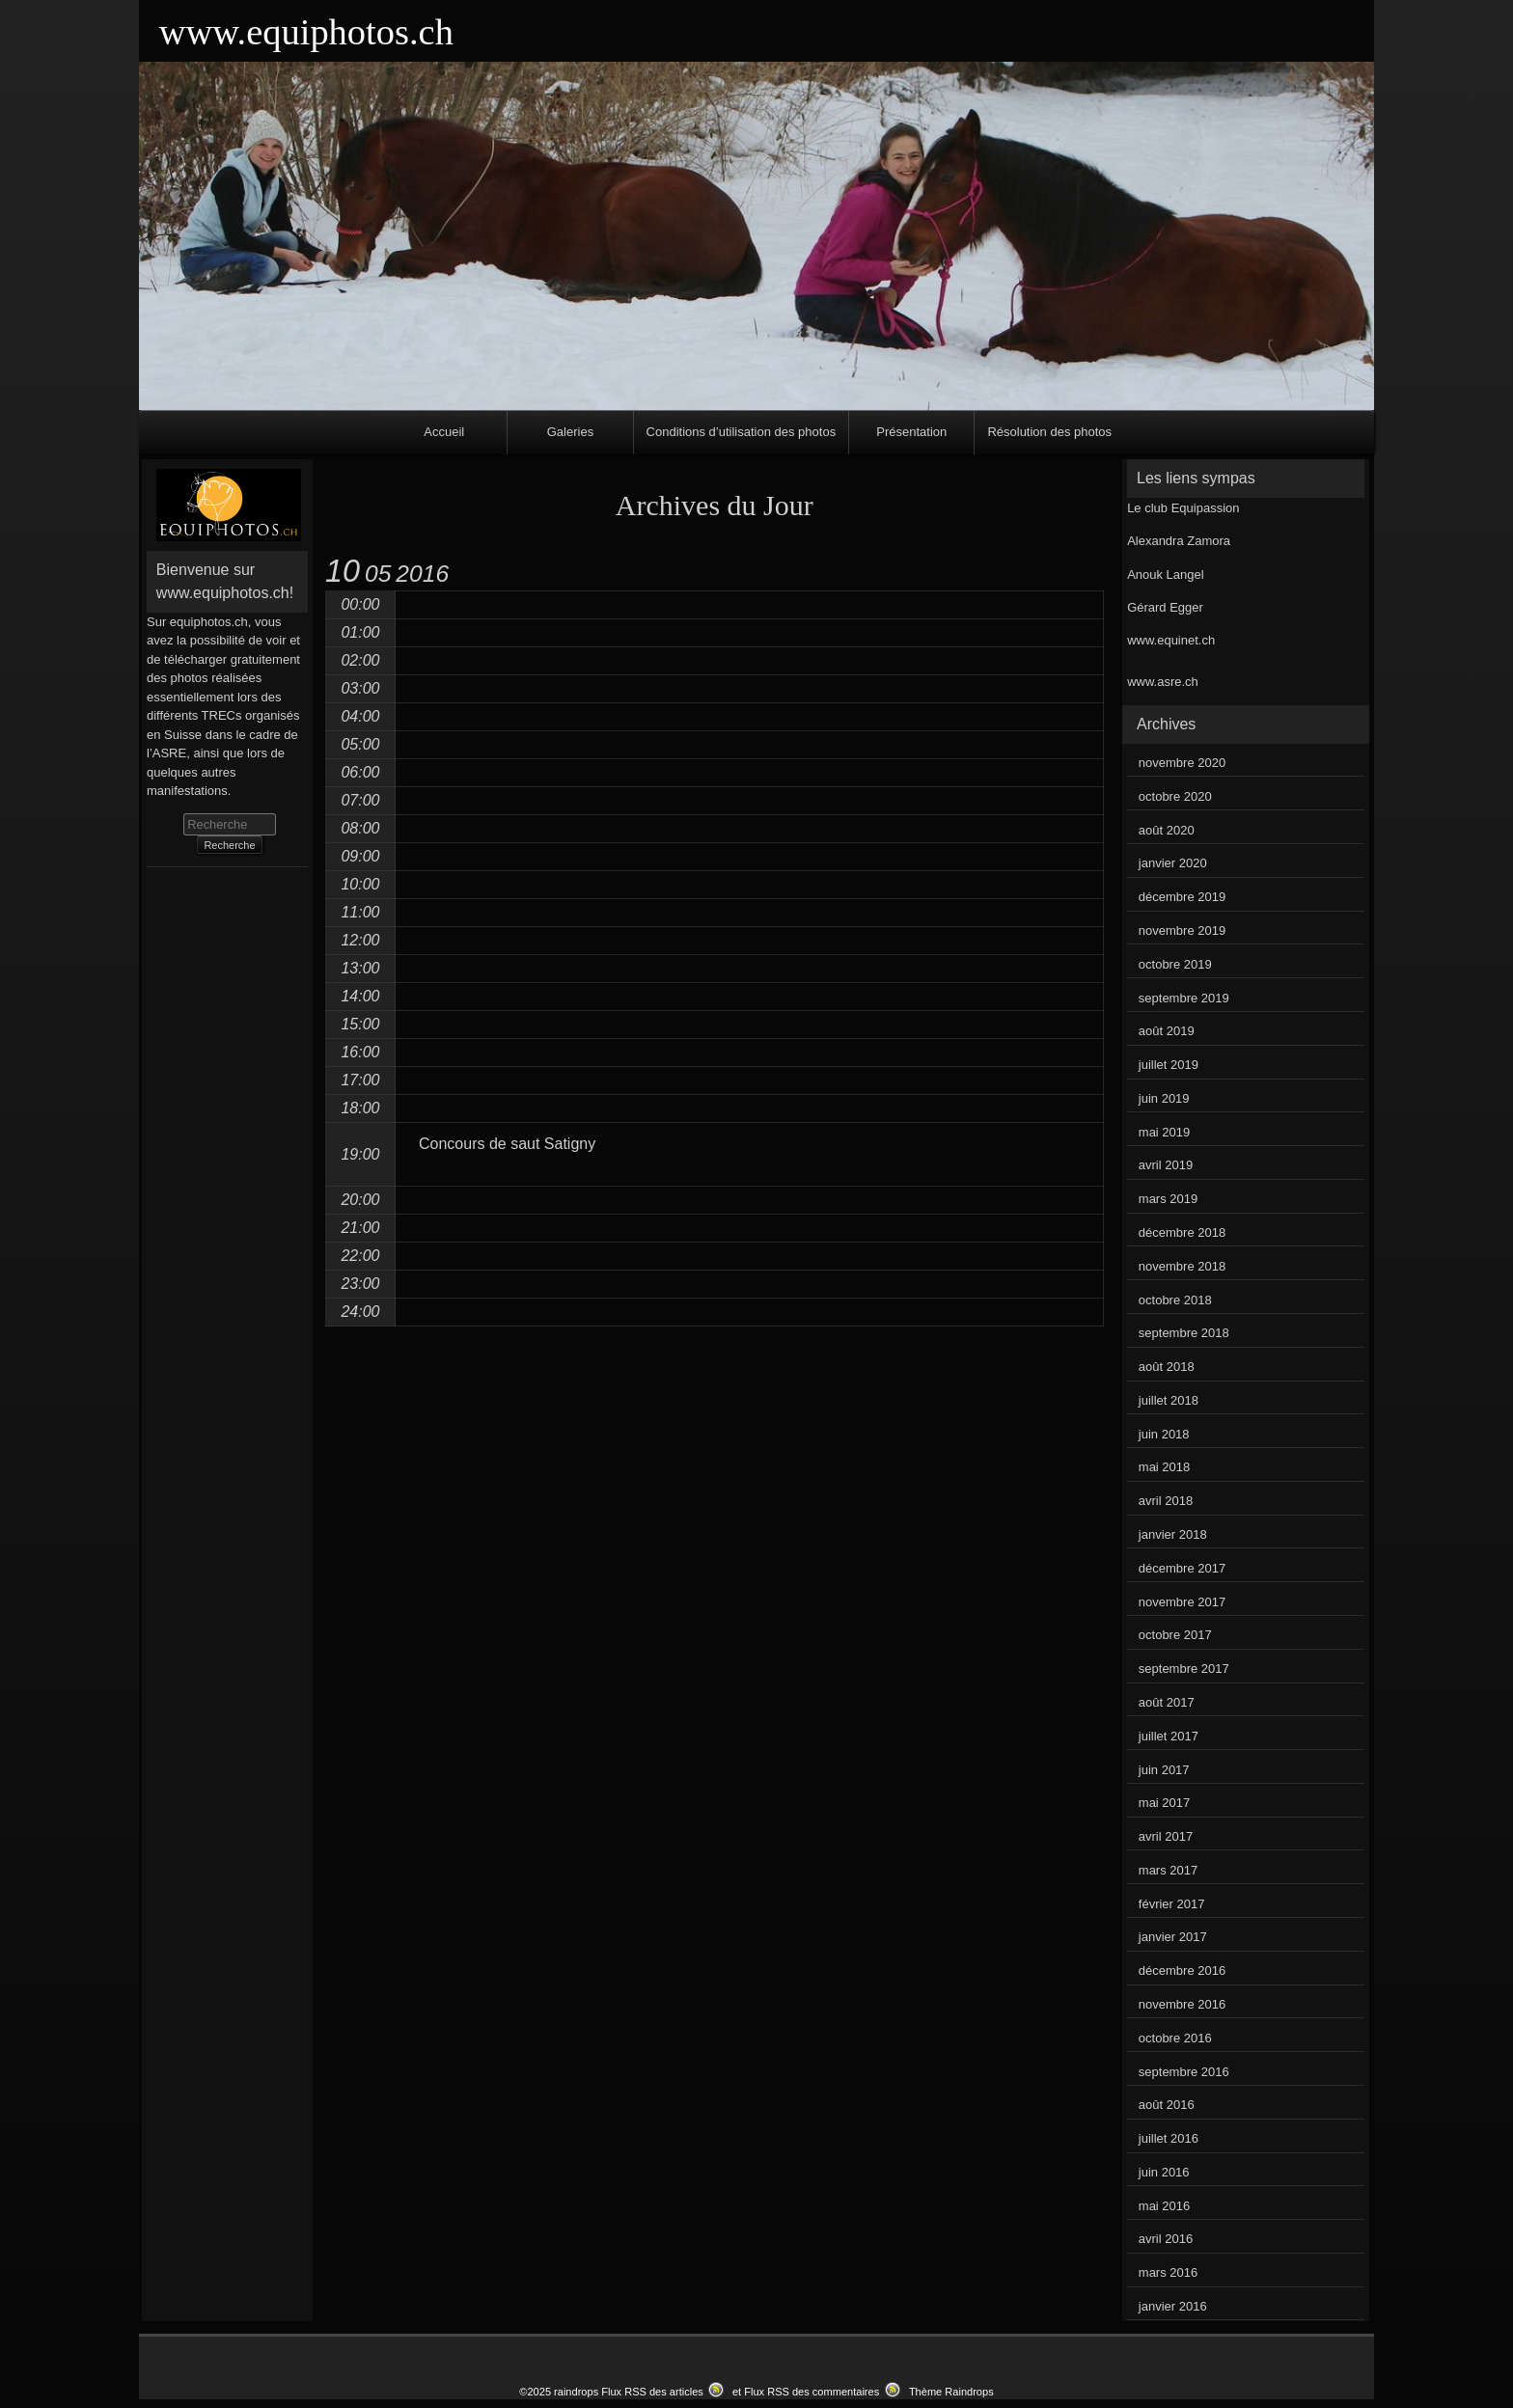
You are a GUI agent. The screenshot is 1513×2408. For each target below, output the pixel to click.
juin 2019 (1164, 1098)
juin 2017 (1164, 1770)
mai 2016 (1164, 2206)
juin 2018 (1164, 1434)
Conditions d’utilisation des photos (741, 431)
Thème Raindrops (951, 2391)
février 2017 (1172, 1904)
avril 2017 (1166, 1836)
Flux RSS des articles (652, 2391)
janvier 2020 (1173, 863)
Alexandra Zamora (1178, 541)
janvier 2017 (1173, 1936)
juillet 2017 (1168, 1736)
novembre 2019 (1182, 930)
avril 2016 (1166, 2238)
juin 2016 (1164, 2172)
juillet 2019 (1168, 1064)
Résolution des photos (1049, 431)
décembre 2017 (1182, 1568)
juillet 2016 (1168, 2138)
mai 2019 (1164, 1132)
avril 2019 (1166, 1165)
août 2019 (1167, 1031)
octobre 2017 (1175, 1635)
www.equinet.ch (1171, 640)
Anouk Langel (1165, 574)
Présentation (911, 431)
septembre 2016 (1184, 2072)
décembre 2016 (1182, 1970)
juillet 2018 (1168, 1400)
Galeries (570, 431)
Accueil (444, 431)
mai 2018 (1164, 1467)
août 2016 (1167, 2104)
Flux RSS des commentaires (811, 2391)
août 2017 (1167, 1702)
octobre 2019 (1175, 964)
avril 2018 (1166, 1500)
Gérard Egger (1165, 607)
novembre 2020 (1182, 762)
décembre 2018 (1182, 1232)
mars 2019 (1168, 1198)
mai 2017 (1164, 1802)
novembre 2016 (1182, 2004)
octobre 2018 (1175, 1300)
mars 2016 (1168, 2272)
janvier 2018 (1173, 1534)
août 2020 (1167, 830)
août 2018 (1167, 1366)
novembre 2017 (1182, 1602)
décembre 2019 (1182, 896)
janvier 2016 (1173, 2306)
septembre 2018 (1184, 1333)
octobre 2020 (1175, 796)
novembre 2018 (1182, 1266)
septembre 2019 (1184, 998)
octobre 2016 (1175, 2038)
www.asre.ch (1162, 681)
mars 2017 (1168, 1870)
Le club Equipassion (1183, 508)
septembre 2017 (1184, 1668)
